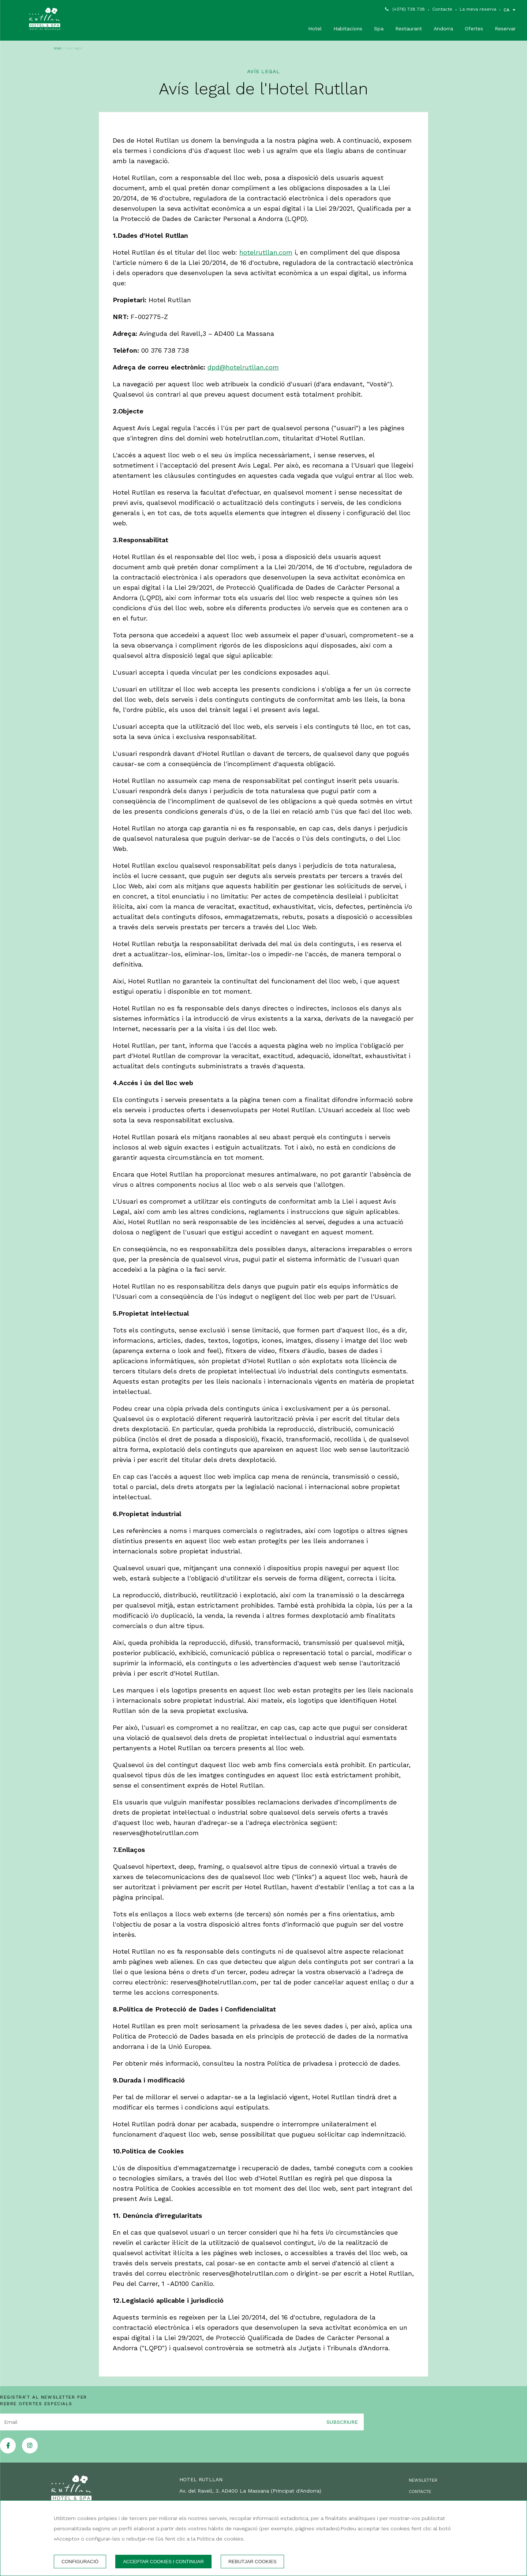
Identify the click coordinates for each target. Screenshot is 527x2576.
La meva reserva (478, 9)
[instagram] (30, 2451)
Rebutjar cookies (252, 2561)
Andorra (443, 28)
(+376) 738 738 (408, 9)
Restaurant (408, 28)
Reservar (505, 28)
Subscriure (342, 2422)
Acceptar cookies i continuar (163, 2561)
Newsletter (423, 2480)
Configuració (79, 2561)
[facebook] (8, 2451)
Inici (57, 48)
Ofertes (474, 28)
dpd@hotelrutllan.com (243, 367)
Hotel (315, 28)
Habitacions (347, 28)
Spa (379, 28)
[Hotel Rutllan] (44, 20)
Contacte (442, 9)
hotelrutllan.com (265, 252)
